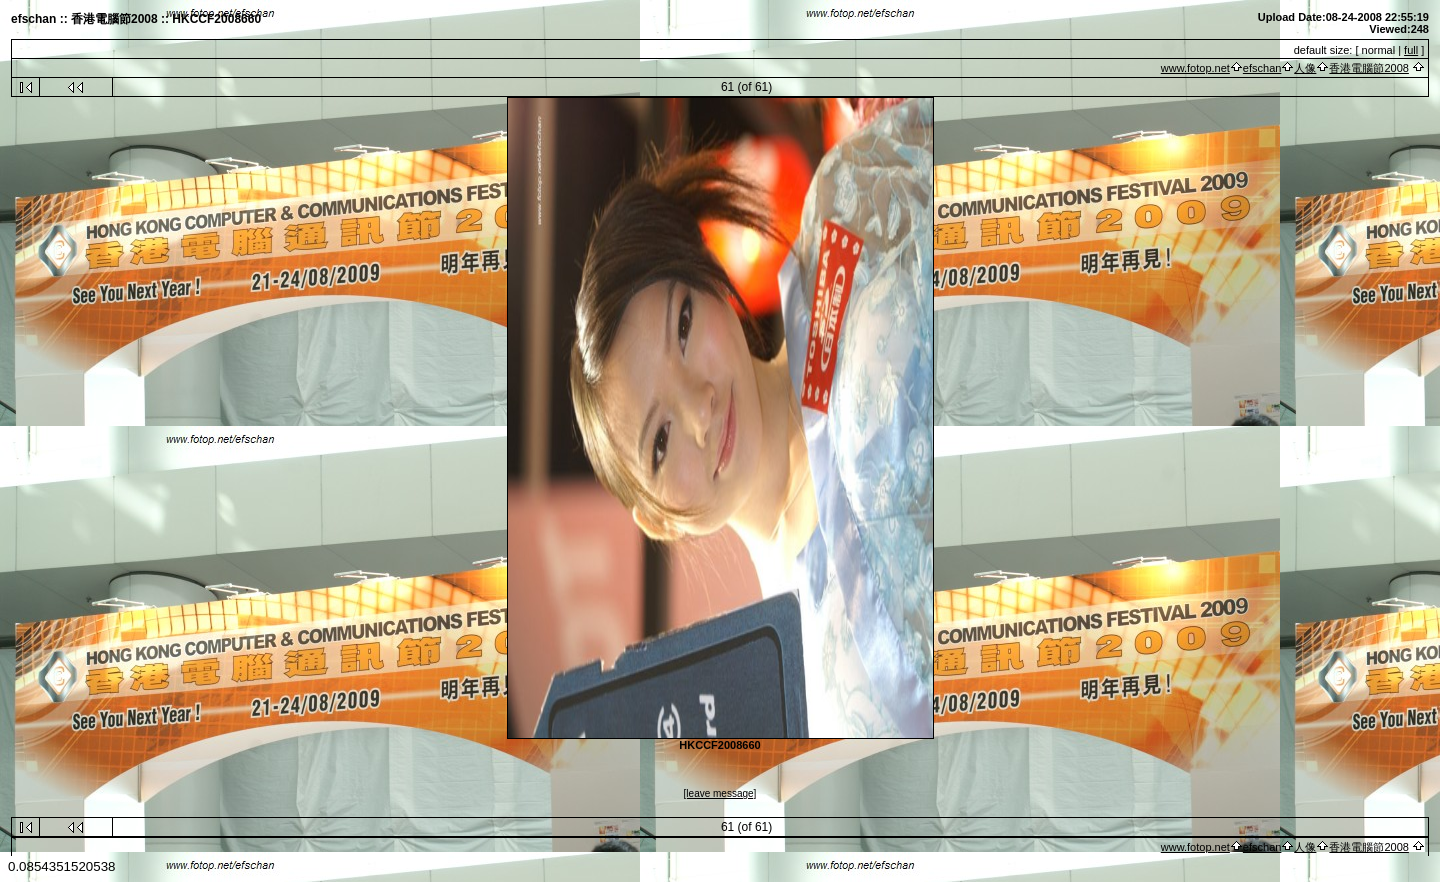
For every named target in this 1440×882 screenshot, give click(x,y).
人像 (1305, 68)
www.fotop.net (1195, 68)
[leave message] (720, 793)
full (1411, 50)
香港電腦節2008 (1368, 68)
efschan (1262, 68)
